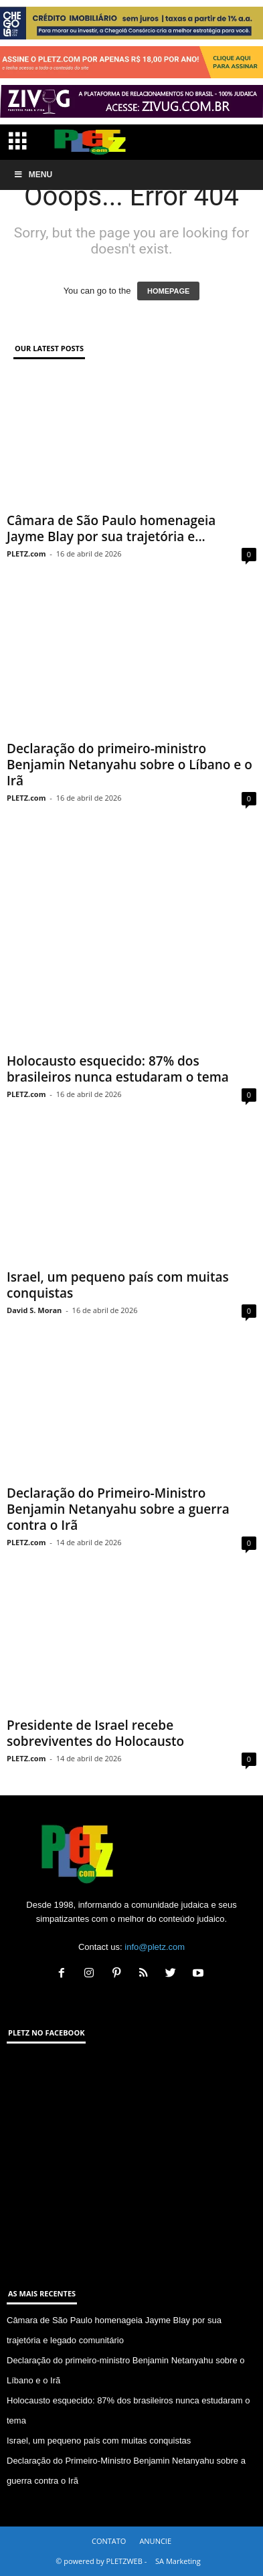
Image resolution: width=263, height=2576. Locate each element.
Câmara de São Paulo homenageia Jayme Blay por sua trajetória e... (111, 528)
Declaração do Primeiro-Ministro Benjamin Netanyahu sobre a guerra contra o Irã (118, 1509)
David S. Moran (34, 1310)
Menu (32, 174)
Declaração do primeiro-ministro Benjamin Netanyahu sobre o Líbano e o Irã (129, 764)
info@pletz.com (154, 1947)
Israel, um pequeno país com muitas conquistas (118, 1285)
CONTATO (109, 2541)
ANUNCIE (155, 2541)
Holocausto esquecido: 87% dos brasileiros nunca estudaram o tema (118, 1069)
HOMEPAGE (168, 291)
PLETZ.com (26, 554)
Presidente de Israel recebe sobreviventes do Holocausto (95, 1733)
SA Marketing (178, 2561)
